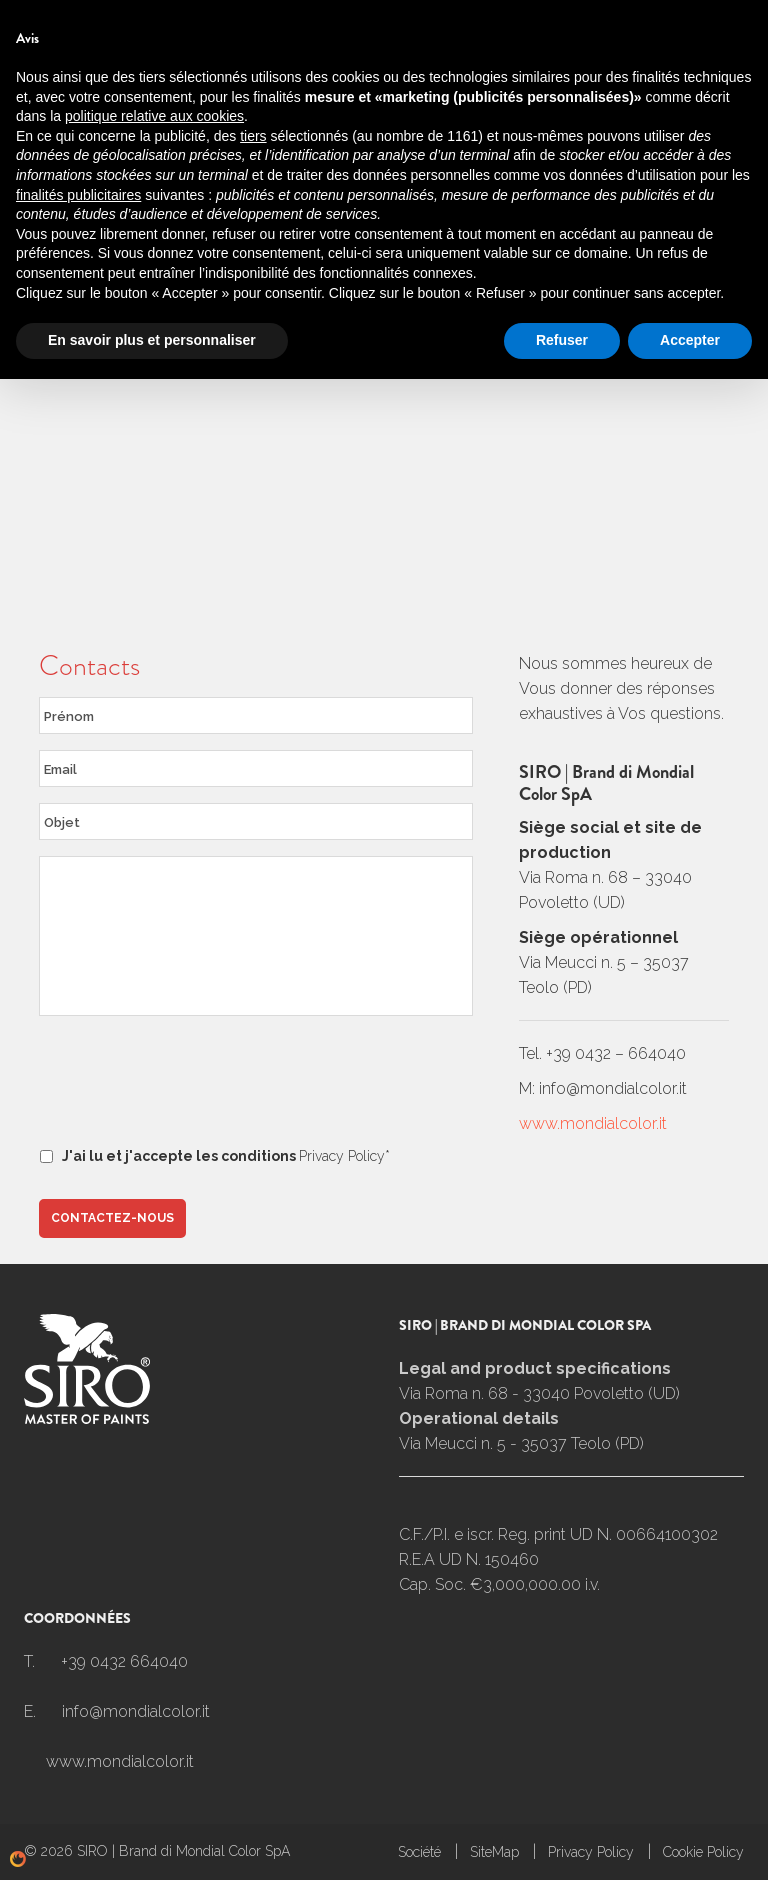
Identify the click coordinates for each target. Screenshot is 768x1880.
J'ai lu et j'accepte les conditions (226, 1156)
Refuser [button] (562, 1841)
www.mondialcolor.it (593, 1123)
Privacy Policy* (344, 1156)
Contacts (368, 18)
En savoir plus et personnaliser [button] (152, 1841)
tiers (253, 1637)
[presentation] (191, 1086)
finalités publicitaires (78, 1696)
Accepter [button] (690, 1841)
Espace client (583, 18)
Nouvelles (469, 18)
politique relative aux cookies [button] (154, 1617)
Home (44, 138)
